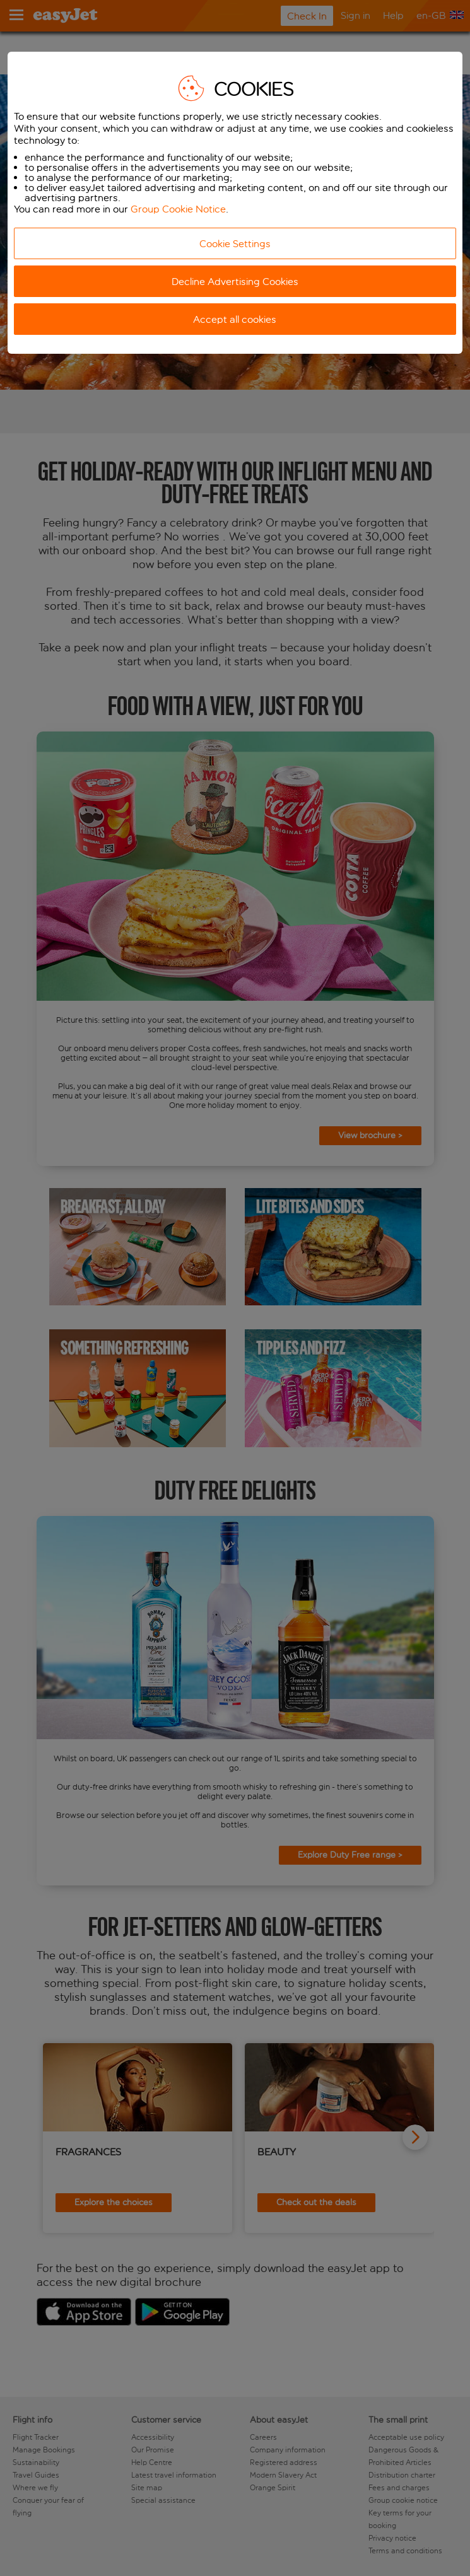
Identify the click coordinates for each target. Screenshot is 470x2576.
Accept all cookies (234, 319)
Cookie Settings (235, 244)
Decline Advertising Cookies (235, 282)
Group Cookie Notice (178, 209)
